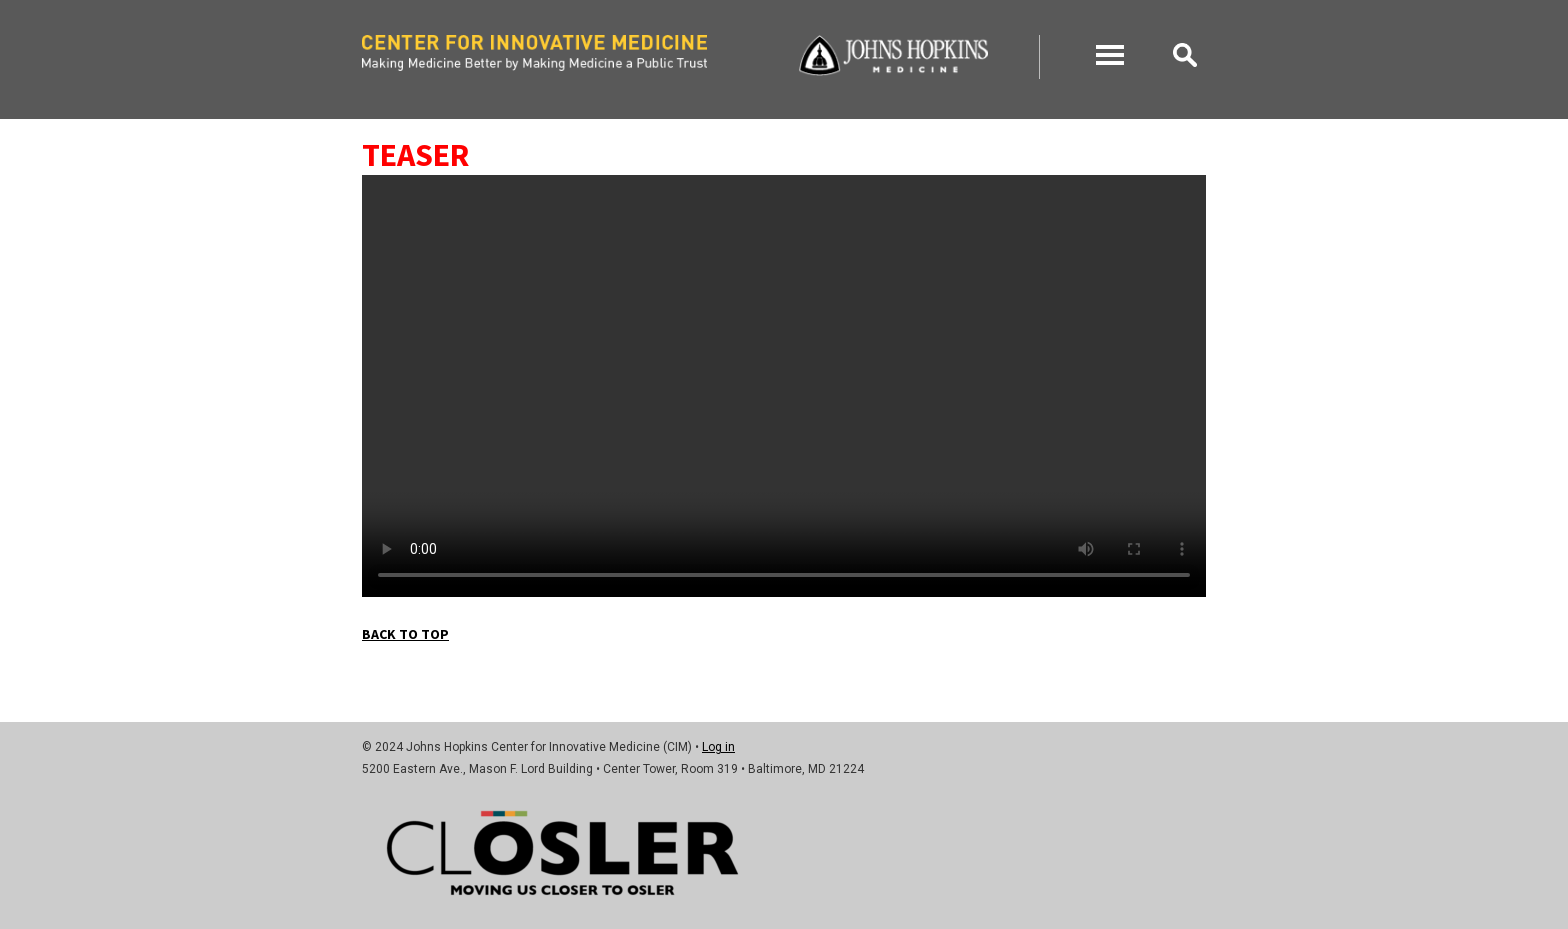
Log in (718, 747)
